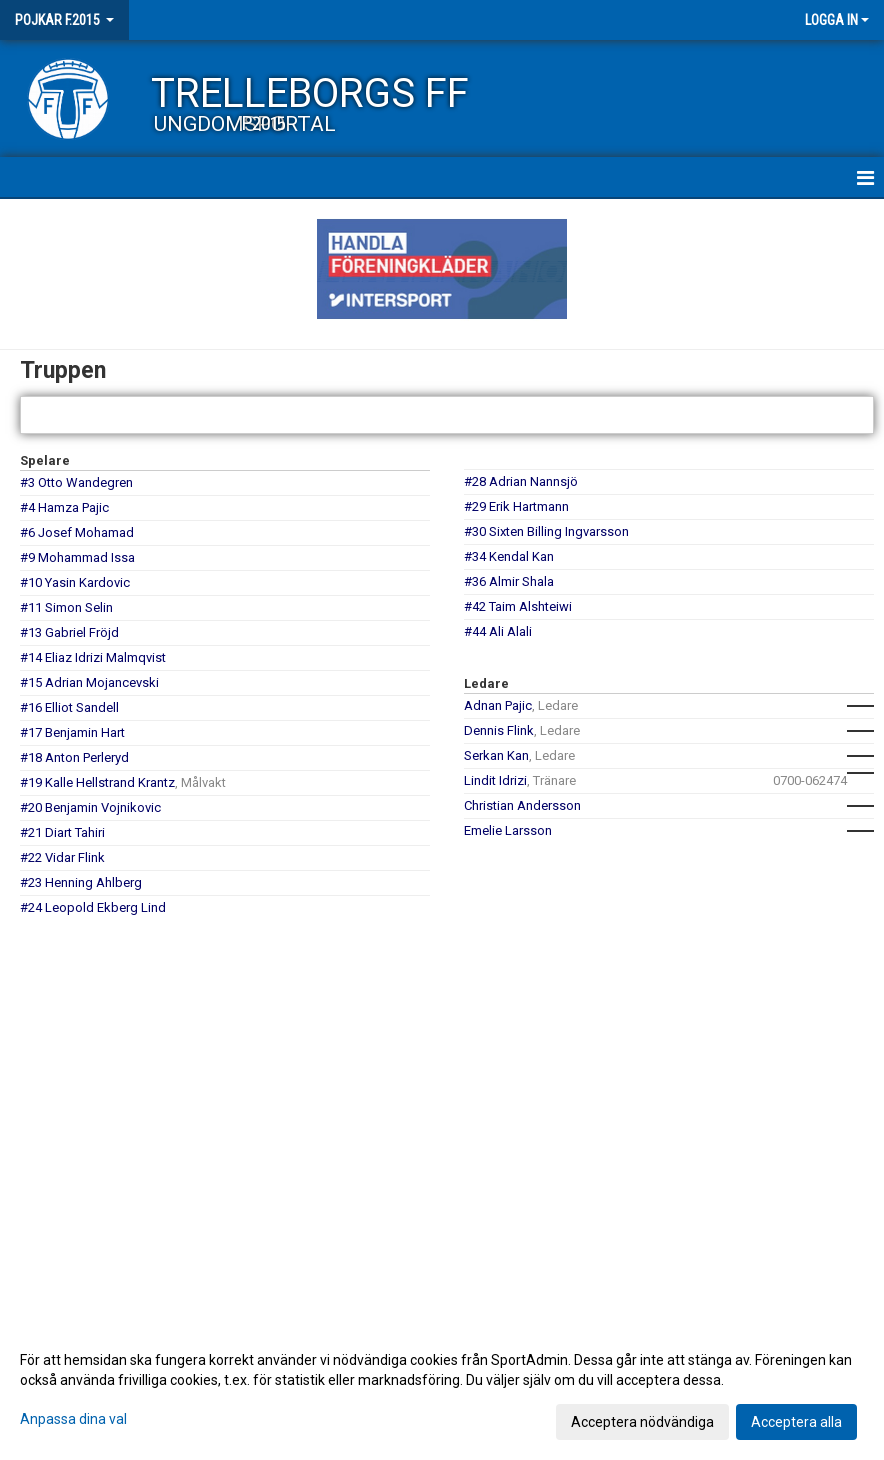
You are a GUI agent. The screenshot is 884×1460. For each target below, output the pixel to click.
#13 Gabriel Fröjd (69, 632)
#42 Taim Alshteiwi (518, 606)
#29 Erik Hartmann (516, 506)
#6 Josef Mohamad (77, 532)
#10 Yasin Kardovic (75, 582)
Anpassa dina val (73, 1419)
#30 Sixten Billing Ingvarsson (546, 531)
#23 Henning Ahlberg (81, 882)
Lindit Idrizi (495, 780)
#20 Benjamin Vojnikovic (90, 807)
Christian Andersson (522, 805)
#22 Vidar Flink (62, 857)
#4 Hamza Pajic (64, 507)
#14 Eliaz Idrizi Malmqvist (93, 657)
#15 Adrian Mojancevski (89, 682)
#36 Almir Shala (509, 581)
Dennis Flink (499, 730)
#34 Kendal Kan (509, 556)
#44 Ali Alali (498, 631)
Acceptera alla (796, 1422)
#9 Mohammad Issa (77, 557)
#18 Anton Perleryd (74, 757)
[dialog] (442, 1390)
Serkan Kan (496, 755)
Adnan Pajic (498, 705)
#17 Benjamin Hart (72, 732)
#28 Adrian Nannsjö (521, 481)
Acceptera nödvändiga (642, 1422)
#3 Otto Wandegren (76, 482)
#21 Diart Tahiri (62, 832)
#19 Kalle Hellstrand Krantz (97, 782)
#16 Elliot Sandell (69, 707)
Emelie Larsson (508, 830)
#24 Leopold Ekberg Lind (93, 907)
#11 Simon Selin (66, 607)
